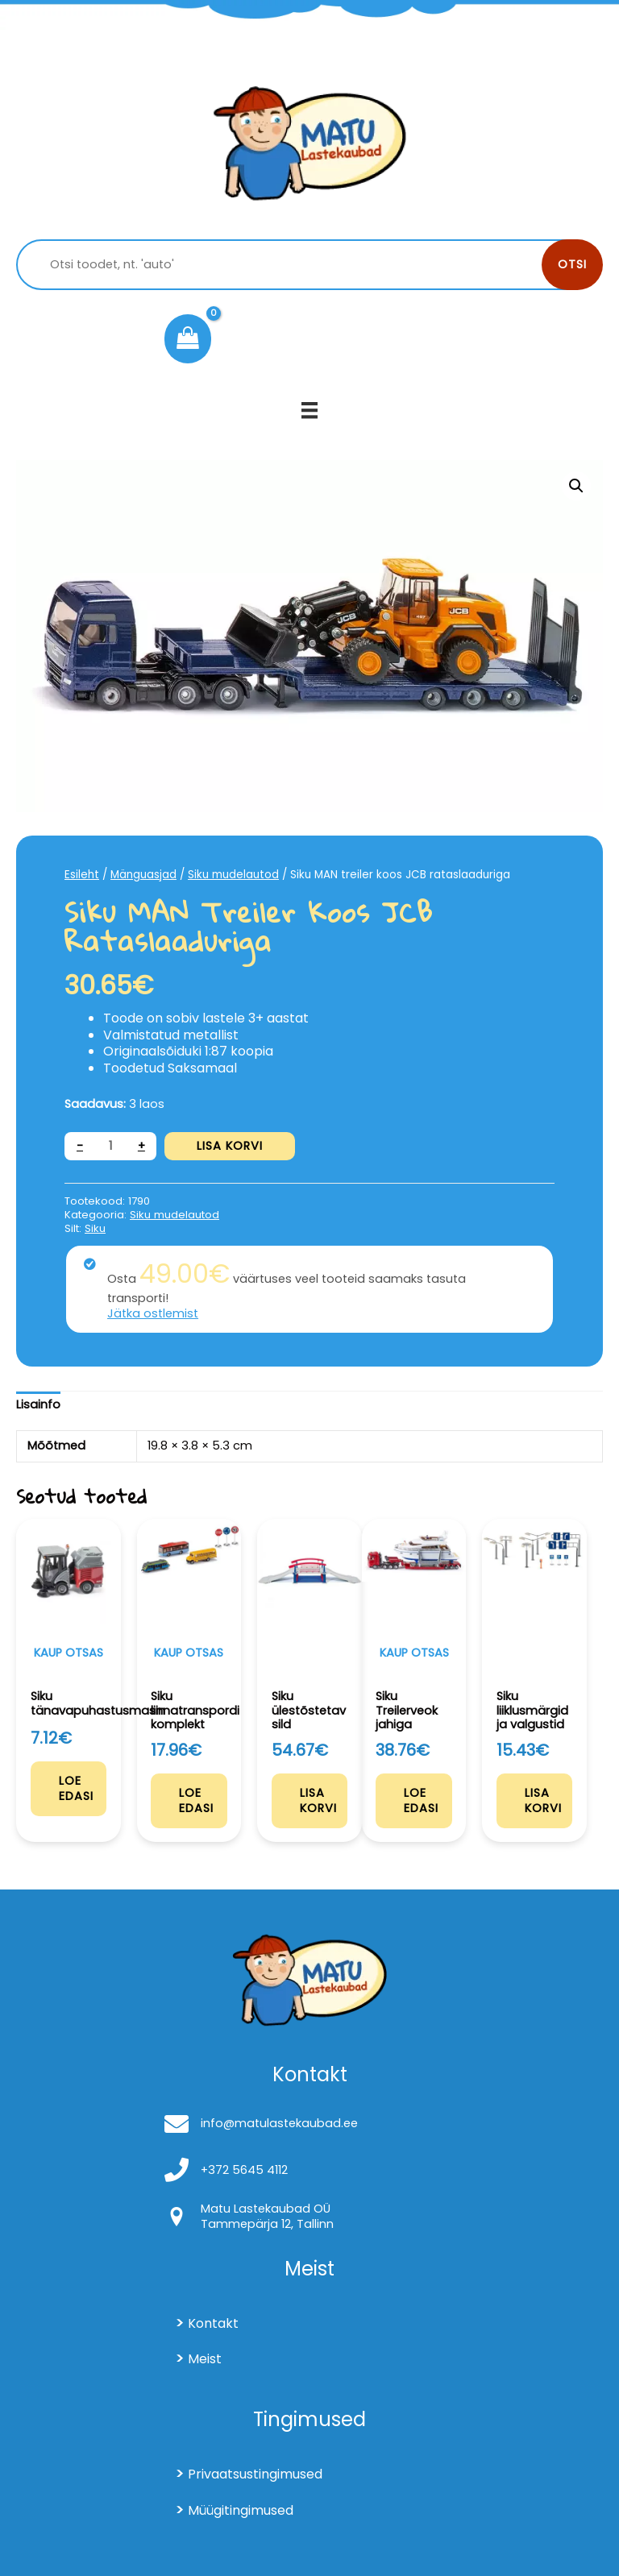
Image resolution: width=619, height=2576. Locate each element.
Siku (95, 1228)
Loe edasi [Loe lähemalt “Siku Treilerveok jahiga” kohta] (421, 1800)
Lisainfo (38, 1404)
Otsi (572, 264)
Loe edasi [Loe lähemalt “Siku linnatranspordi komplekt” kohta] (196, 1800)
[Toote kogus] (110, 1146)
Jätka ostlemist (152, 1313)
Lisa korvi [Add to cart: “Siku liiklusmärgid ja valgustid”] (543, 1800)
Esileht (81, 874)
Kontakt (213, 2323)
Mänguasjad (143, 874)
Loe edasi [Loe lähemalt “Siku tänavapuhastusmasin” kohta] (76, 1788)
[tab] (38, 1405)
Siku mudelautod (233, 874)
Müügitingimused (240, 2510)
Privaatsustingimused (255, 2474)
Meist (205, 2359)
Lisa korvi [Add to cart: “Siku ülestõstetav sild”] (318, 1800)
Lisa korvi (230, 1146)
